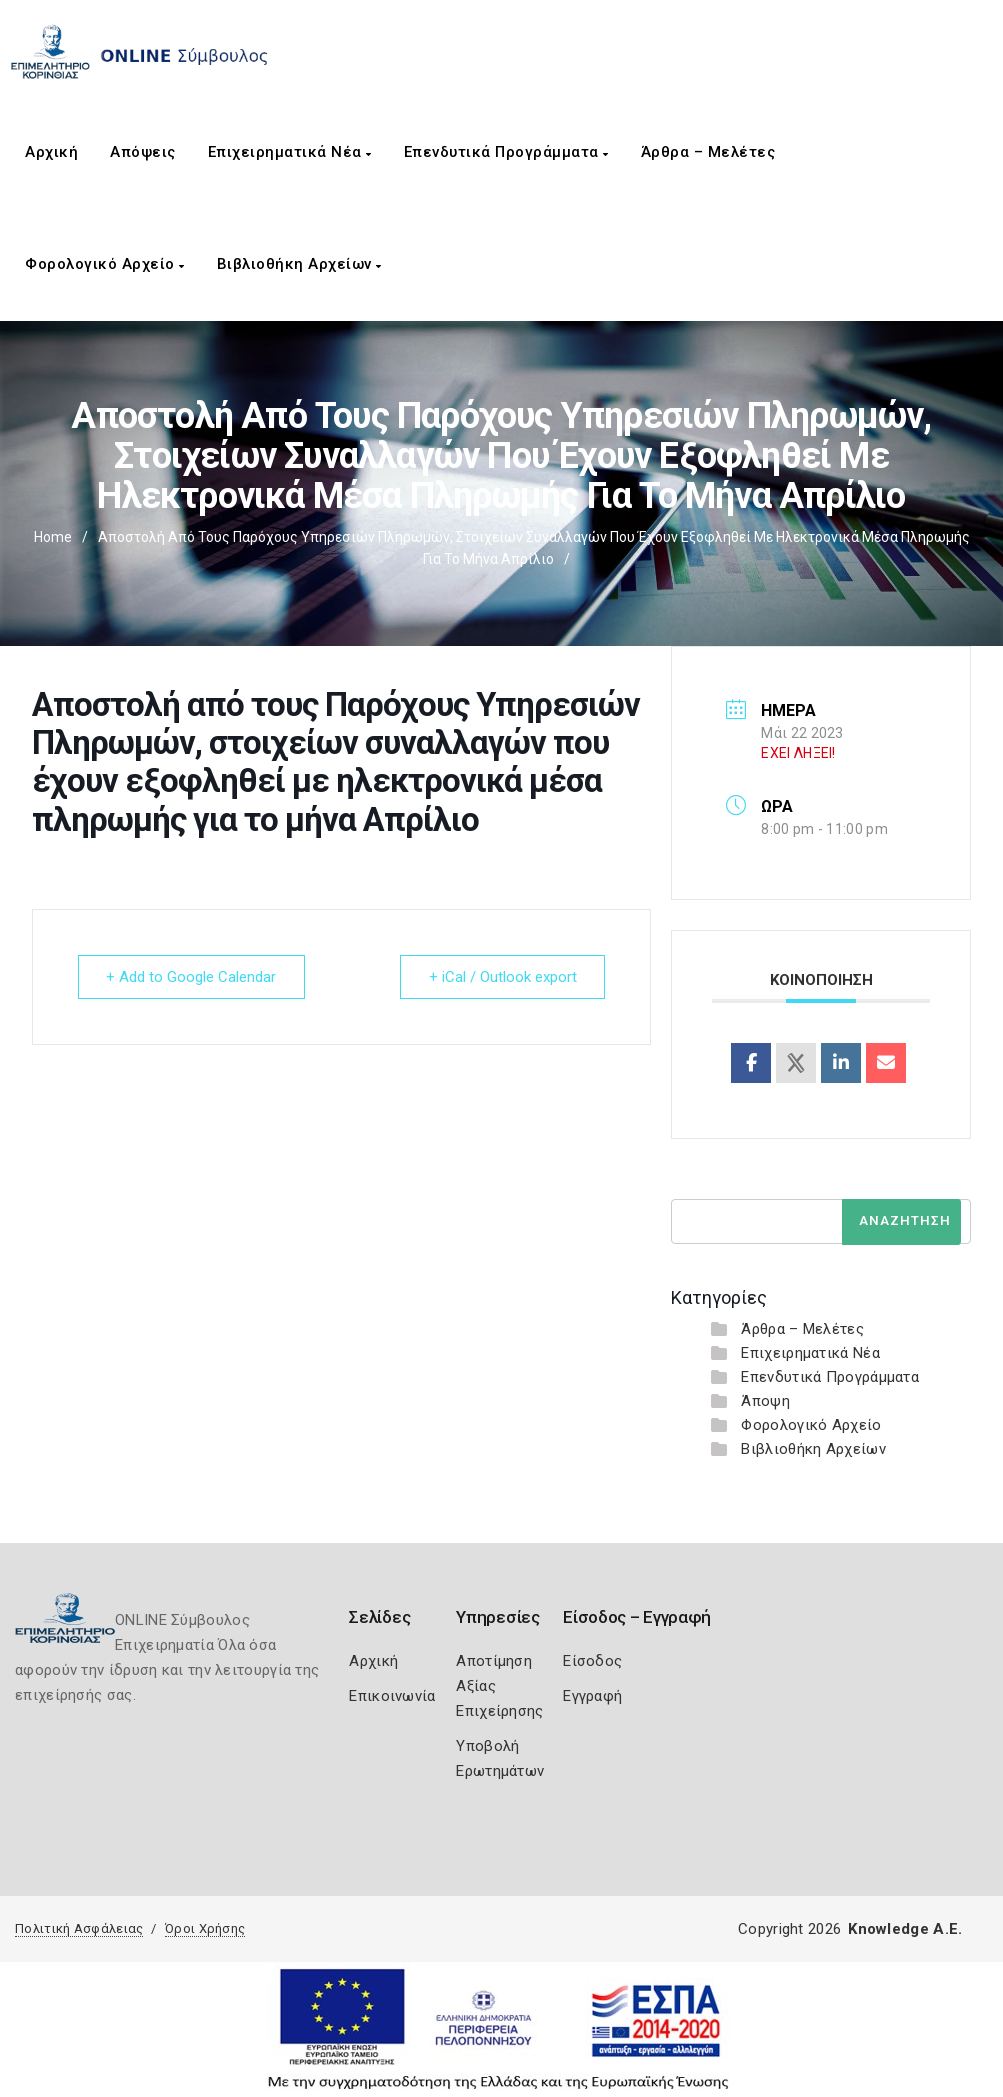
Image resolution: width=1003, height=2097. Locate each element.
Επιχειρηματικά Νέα (290, 152)
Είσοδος (592, 1661)
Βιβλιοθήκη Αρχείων (299, 264)
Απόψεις (143, 152)
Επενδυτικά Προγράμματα (506, 152)
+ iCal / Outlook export (502, 977)
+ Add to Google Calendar (192, 977)
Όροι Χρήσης (205, 1928)
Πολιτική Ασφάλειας (79, 1928)
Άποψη (765, 1401)
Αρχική (51, 152)
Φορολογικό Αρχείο (105, 264)
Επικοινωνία (392, 1696)
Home (53, 537)
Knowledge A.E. (905, 1929)
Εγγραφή (592, 1696)
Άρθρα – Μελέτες (708, 152)
